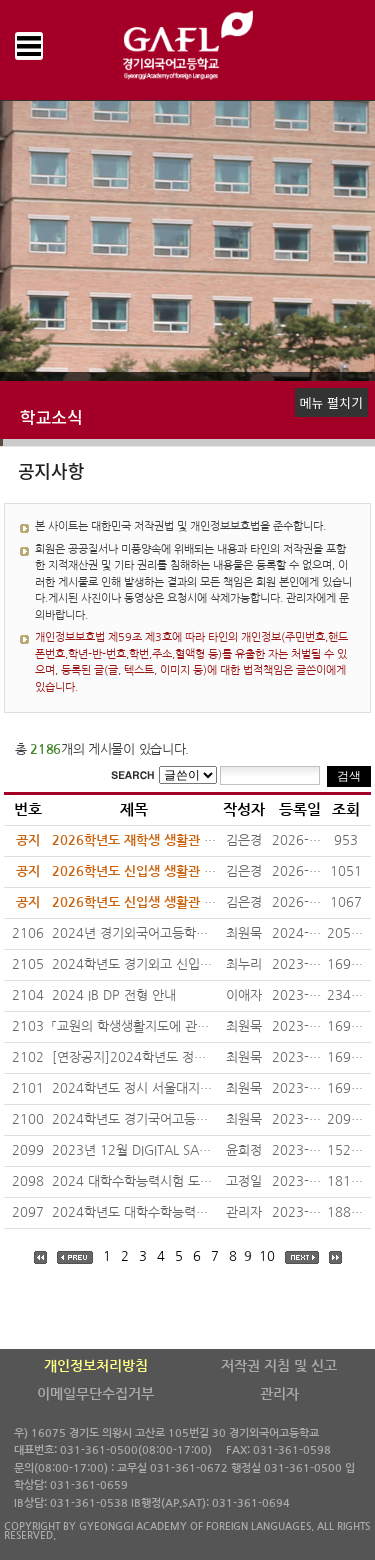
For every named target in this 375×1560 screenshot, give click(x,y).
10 (267, 1256)
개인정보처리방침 (96, 1366)
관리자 (279, 1394)
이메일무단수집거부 (95, 1394)
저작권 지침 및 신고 (279, 1366)
